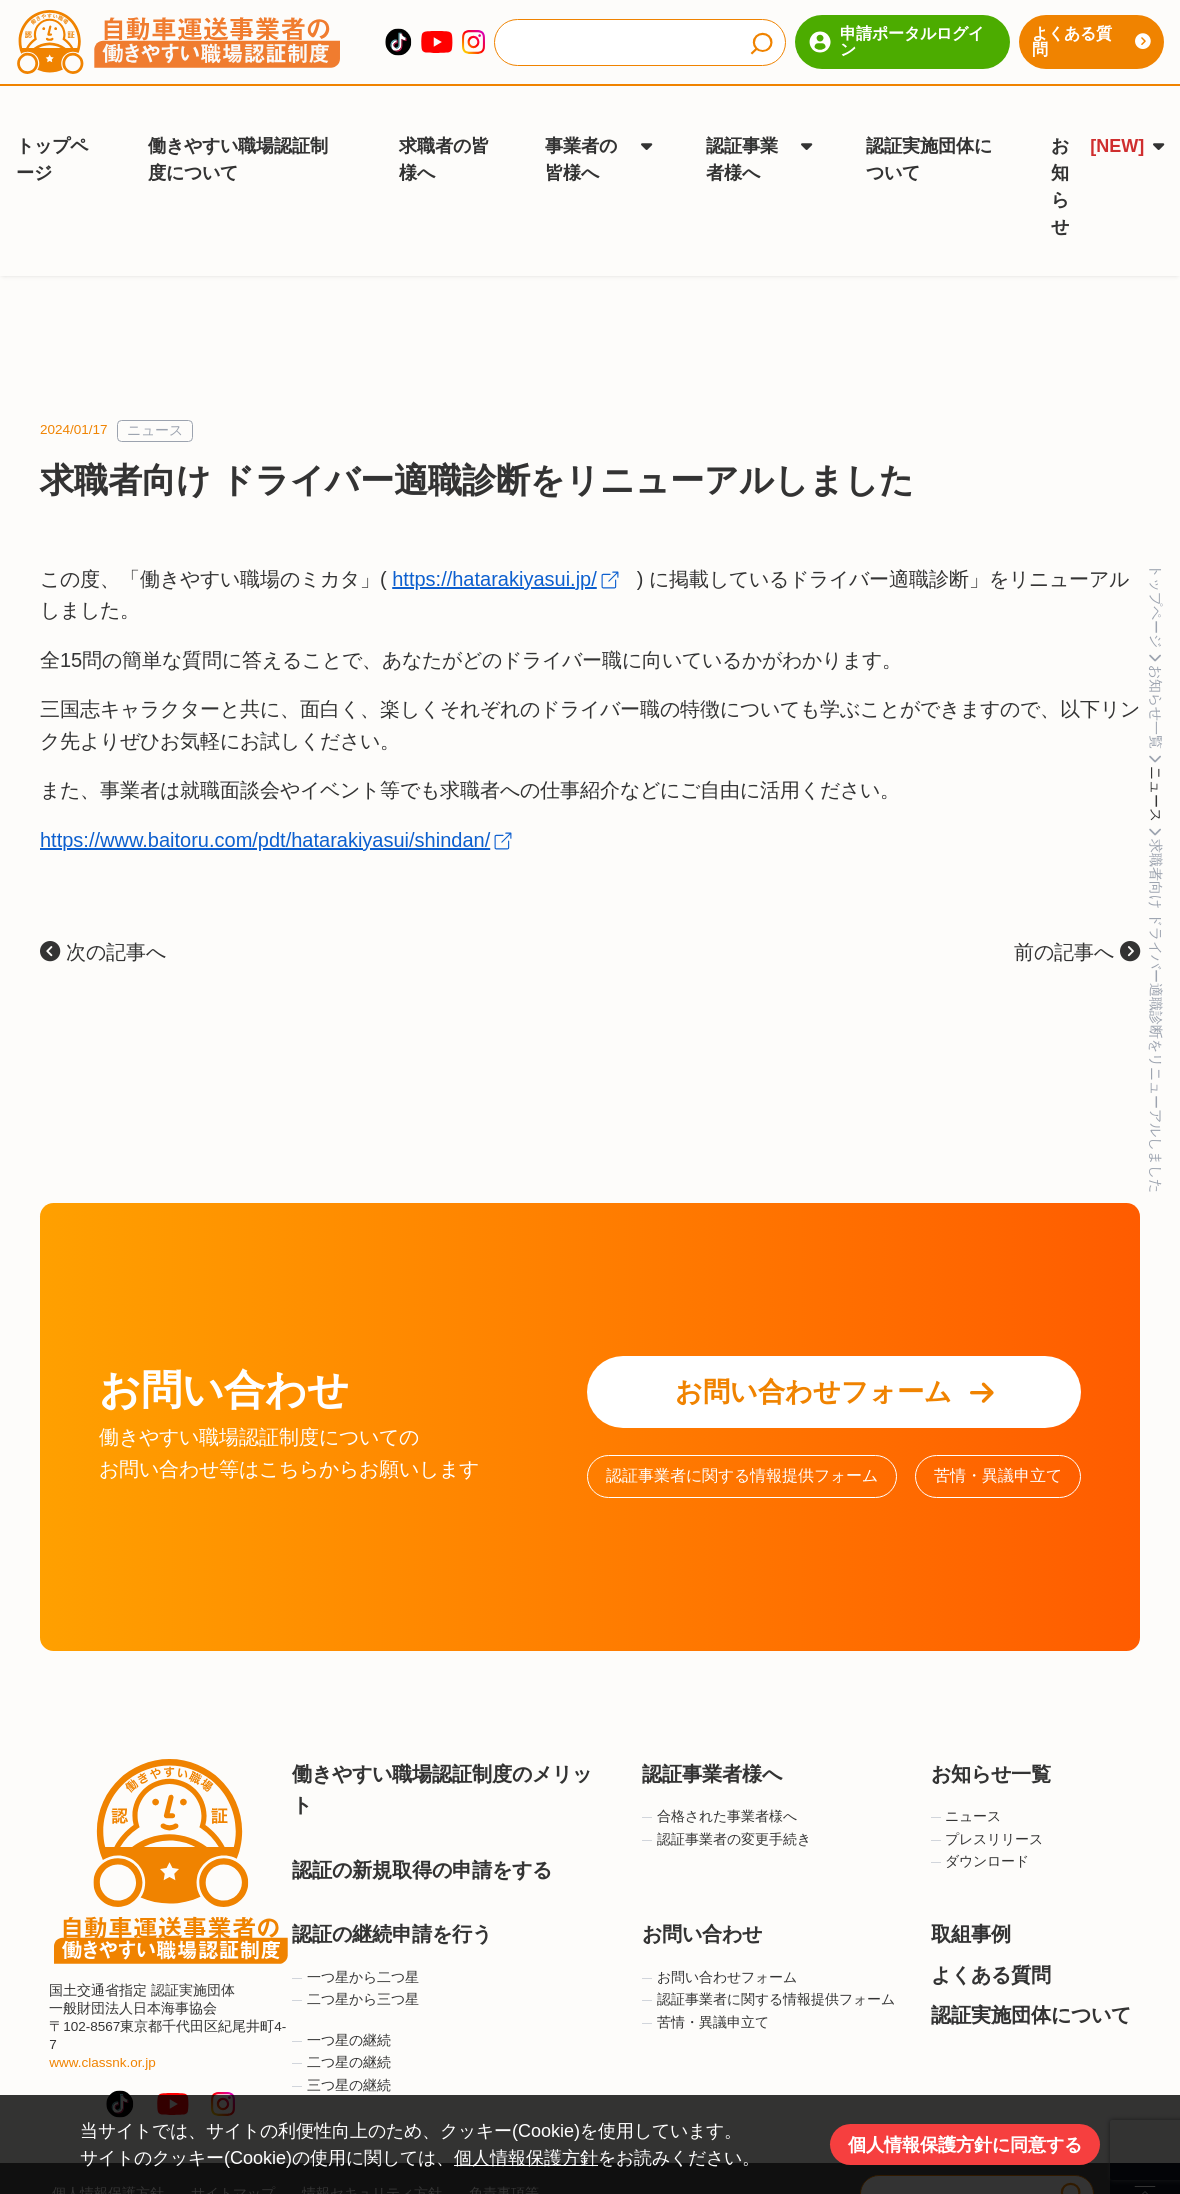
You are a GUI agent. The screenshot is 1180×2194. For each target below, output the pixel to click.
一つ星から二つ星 (355, 1946)
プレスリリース (987, 1809)
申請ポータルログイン (896, 41)
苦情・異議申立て (998, 1445)
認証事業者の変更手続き (726, 1809)
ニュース (155, 400)
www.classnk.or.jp (102, 2032)
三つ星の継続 (341, 2054)
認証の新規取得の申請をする (422, 1839)
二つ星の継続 (341, 2032)
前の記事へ (1077, 922)
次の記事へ (103, 922)
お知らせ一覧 (991, 1744)
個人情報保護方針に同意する (965, 2145)
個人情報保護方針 (526, 2158)
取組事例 (971, 1904)
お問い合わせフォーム (834, 1362)
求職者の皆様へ (444, 139)
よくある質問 (1091, 41)
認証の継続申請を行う (392, 1904)
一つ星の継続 (341, 2009)
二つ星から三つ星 (355, 1969)
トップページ (52, 139)
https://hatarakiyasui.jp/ (494, 548)
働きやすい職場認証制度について (238, 139)
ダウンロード (980, 1831)
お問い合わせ (702, 1904)
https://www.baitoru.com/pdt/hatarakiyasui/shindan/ (265, 809)
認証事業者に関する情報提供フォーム (742, 1445)
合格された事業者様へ (719, 1786)
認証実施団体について (929, 139)
